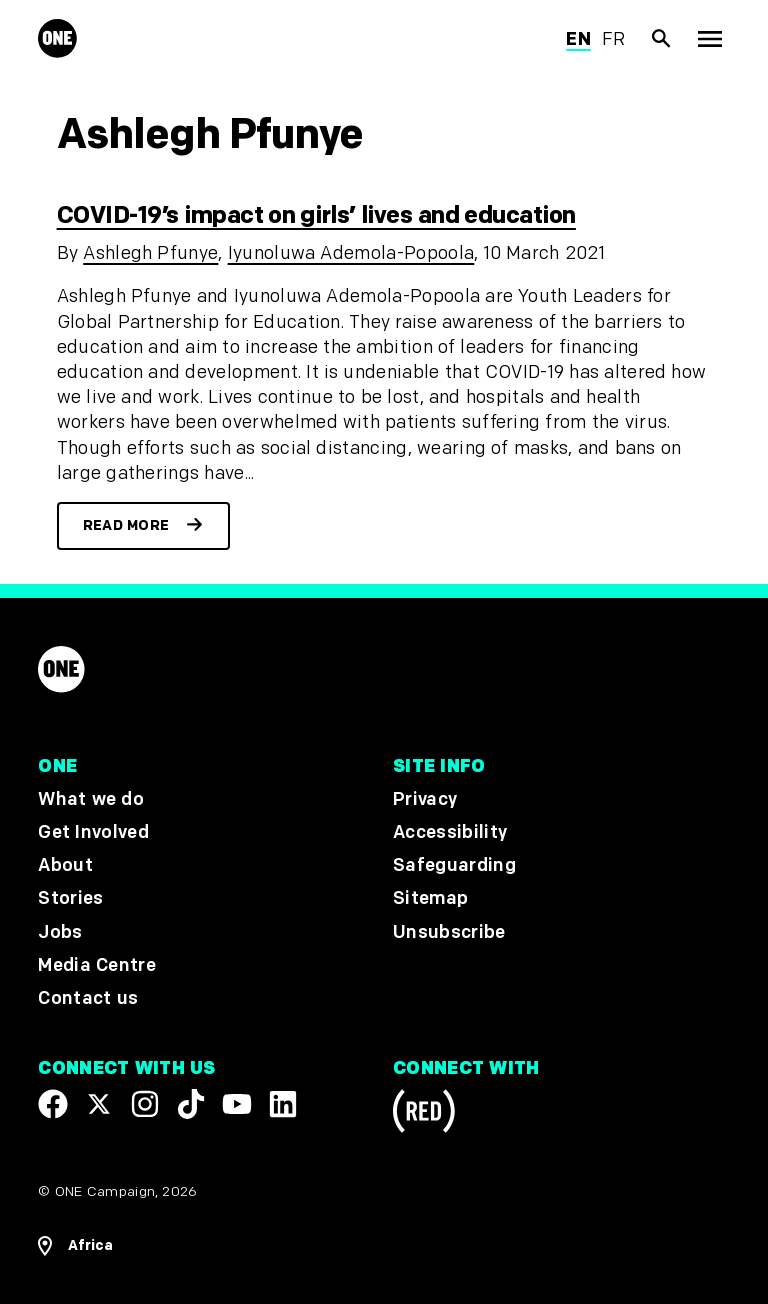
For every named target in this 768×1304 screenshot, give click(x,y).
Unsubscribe (449, 932)
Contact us (88, 998)
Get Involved (93, 832)
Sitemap (430, 899)
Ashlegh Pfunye (150, 253)
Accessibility (450, 832)
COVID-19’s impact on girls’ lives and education (316, 215)
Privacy (425, 799)
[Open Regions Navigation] (75, 1246)
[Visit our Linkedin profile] (283, 1104)
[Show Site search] (662, 39)
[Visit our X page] (99, 1104)
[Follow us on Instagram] (145, 1104)
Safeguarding (454, 865)
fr (614, 39)
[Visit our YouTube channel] (237, 1104)
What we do (90, 799)
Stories (70, 899)
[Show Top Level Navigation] (710, 39)
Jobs (60, 932)
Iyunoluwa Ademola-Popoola (351, 253)
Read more (126, 525)
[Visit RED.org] (424, 1114)
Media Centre (96, 965)
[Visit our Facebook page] (53, 1104)
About (65, 865)
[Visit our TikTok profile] (191, 1104)
